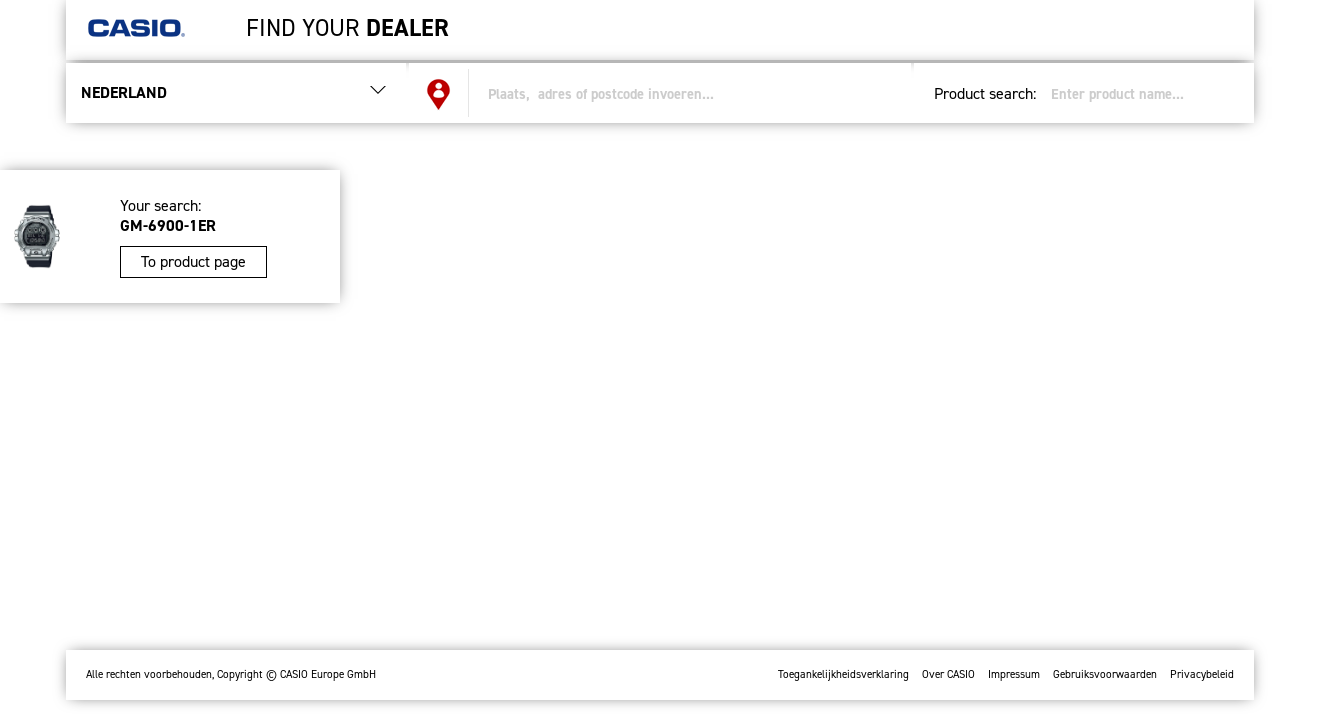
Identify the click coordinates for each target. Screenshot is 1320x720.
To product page (193, 261)
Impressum (1014, 674)
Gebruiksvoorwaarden (1105, 674)
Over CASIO (948, 674)
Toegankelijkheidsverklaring (843, 674)
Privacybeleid (1202, 674)
